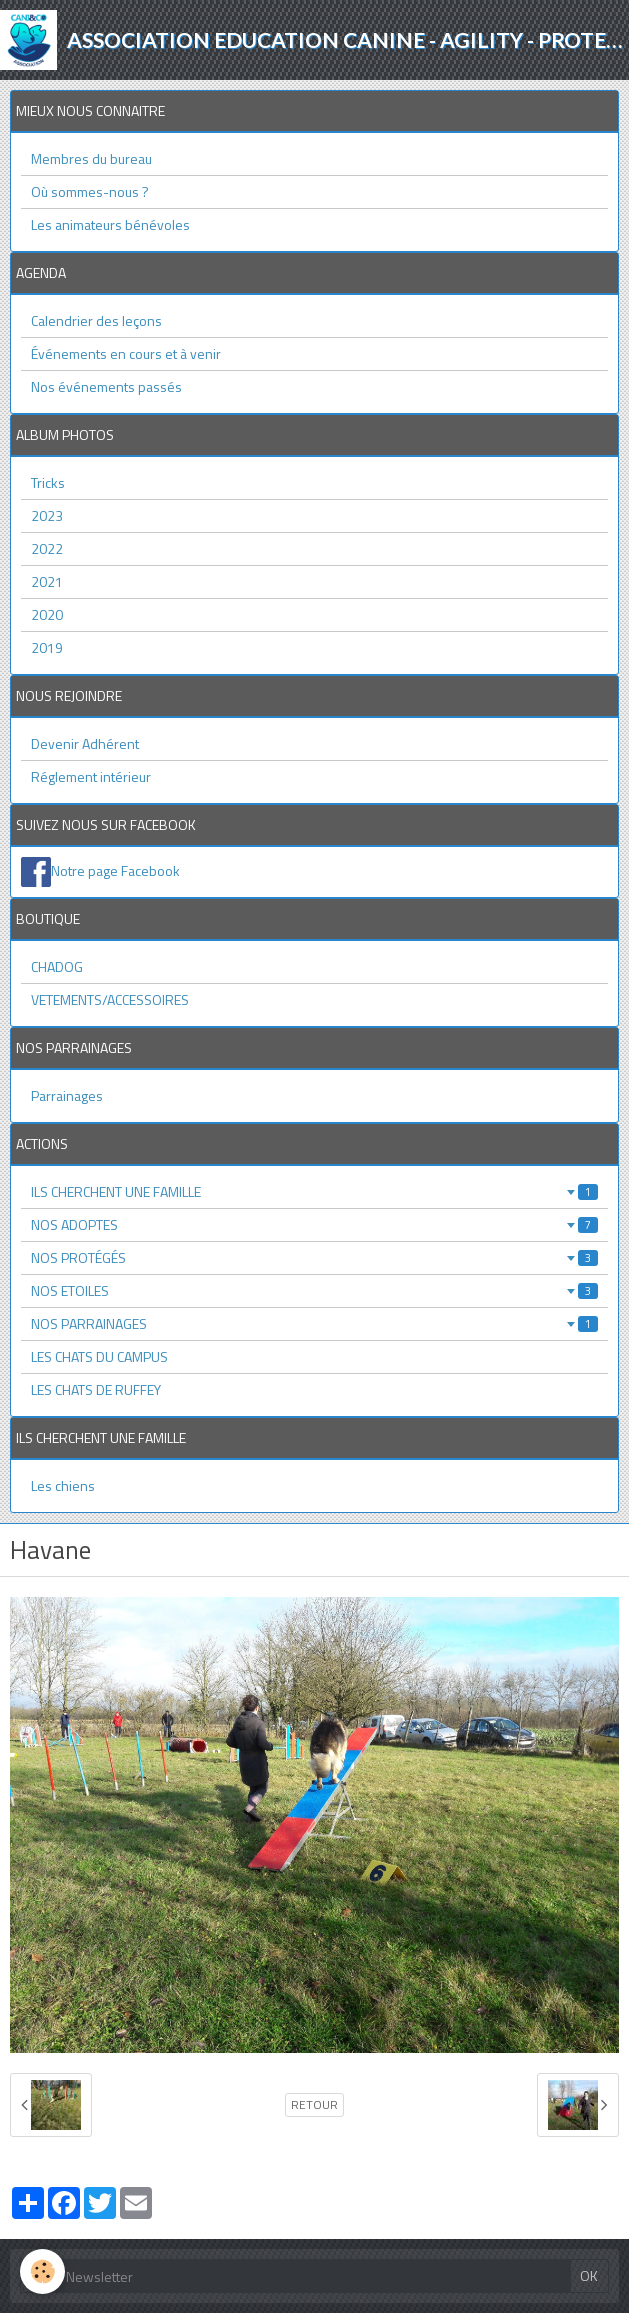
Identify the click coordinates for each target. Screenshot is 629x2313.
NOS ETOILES (314, 1290)
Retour (314, 2105)
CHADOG (57, 966)
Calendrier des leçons (96, 320)
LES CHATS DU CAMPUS (99, 1356)
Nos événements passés (106, 386)
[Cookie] (42, 2271)
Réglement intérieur (91, 776)
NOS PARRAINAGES (314, 1323)
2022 (47, 548)
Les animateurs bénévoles (110, 224)
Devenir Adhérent (85, 743)
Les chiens (63, 1485)
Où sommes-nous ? (90, 191)
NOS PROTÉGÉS (314, 1257)
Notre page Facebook (115, 870)
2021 (47, 581)
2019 (47, 647)
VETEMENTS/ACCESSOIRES (110, 999)
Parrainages (67, 1095)
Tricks (48, 482)
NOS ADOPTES (314, 1224)
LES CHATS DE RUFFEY (96, 1389)
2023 (47, 515)
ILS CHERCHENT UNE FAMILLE (314, 1191)
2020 (47, 614)
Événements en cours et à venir (126, 353)
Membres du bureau (91, 158)
